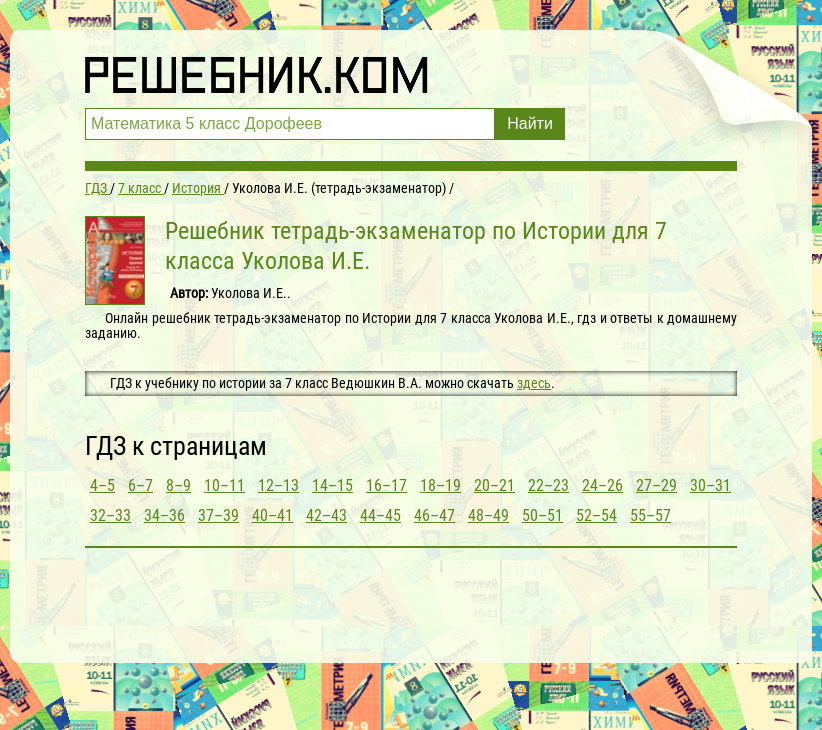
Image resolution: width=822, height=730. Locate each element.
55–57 (650, 515)
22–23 (548, 485)
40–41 (272, 515)
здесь (534, 383)
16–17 (386, 485)
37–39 (218, 515)
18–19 (440, 485)
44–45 (380, 515)
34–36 (164, 515)
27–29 (656, 485)
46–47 (434, 515)
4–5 (102, 485)
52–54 (596, 515)
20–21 (494, 485)
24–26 (602, 485)
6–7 (140, 485)
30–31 (710, 485)
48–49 (488, 515)
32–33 (110, 515)
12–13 (278, 485)
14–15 (332, 485)
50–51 (542, 515)
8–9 (178, 485)
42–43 (326, 515)
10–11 (224, 485)
